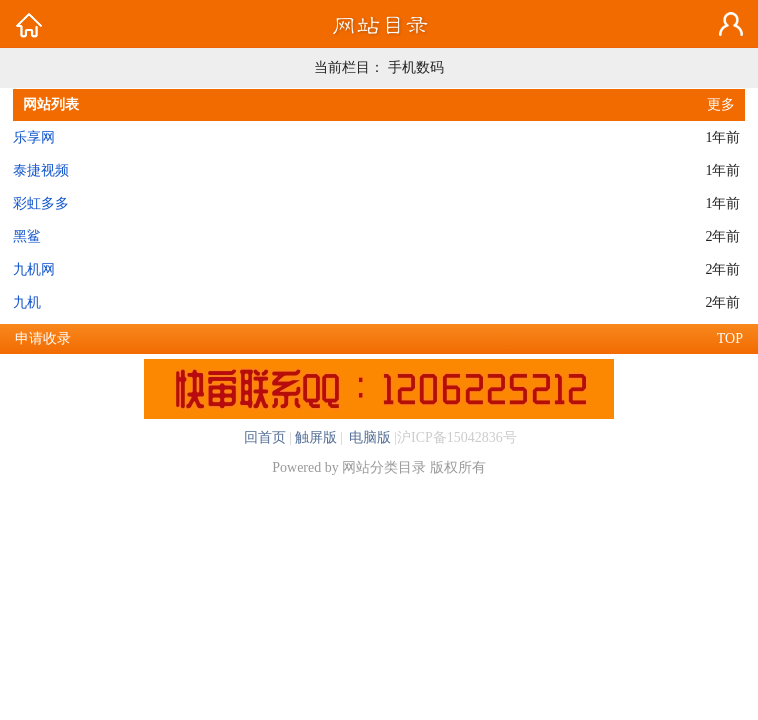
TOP (730, 338)
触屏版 (316, 437)
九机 (27, 302)
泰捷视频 (41, 170)
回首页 (265, 437)
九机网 (34, 269)
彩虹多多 (41, 203)
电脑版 (369, 437)
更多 (721, 104)
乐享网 (34, 137)
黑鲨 (27, 236)
